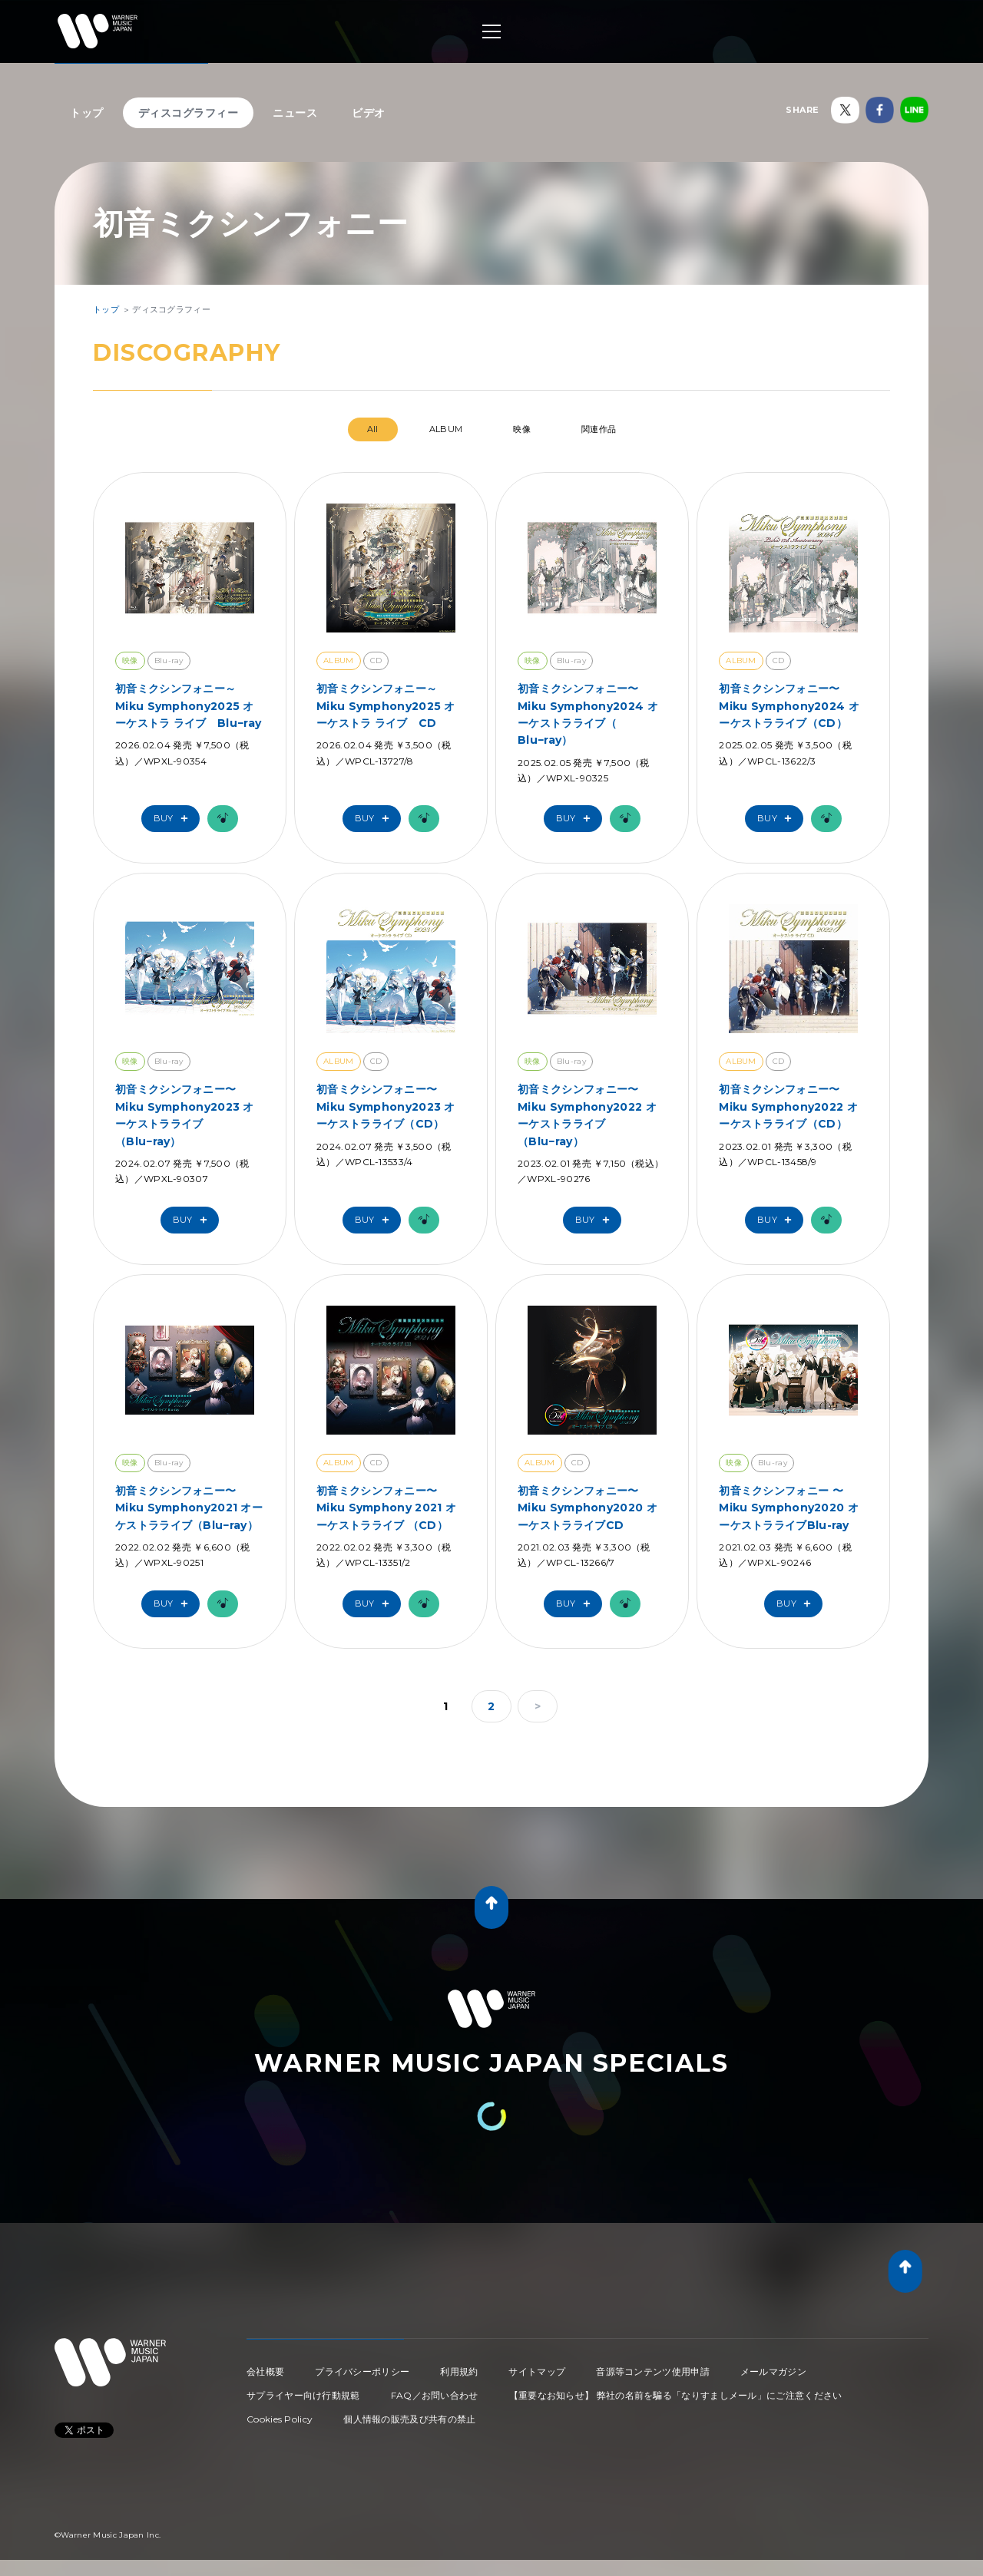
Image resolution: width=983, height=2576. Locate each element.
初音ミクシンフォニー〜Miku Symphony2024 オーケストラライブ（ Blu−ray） (588, 714)
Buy (174, 818)
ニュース (295, 113)
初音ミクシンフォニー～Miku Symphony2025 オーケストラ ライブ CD (385, 706)
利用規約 (459, 2371)
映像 (522, 429)
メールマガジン (773, 2371)
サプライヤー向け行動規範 (303, 2395)
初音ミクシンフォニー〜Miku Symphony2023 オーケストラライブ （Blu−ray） (184, 1115)
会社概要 (265, 2371)
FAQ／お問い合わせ (434, 2395)
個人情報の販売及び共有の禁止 (409, 2419)
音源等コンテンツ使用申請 (653, 2371)
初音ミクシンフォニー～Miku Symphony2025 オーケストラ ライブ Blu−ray (188, 706)
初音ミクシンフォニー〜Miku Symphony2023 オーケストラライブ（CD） (385, 1106)
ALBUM (446, 429)
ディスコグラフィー (188, 113)
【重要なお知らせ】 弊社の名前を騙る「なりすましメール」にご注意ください (675, 2395)
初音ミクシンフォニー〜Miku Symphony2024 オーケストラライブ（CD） (789, 706)
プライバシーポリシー (362, 2371)
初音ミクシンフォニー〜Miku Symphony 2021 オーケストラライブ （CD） (386, 1508)
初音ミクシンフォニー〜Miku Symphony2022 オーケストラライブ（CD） (788, 1106)
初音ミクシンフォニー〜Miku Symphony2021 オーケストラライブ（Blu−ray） (189, 1508)
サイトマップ (536, 2371)
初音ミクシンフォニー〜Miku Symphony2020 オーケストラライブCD (587, 1508)
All (373, 429)
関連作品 (598, 429)
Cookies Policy (280, 2419)
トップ (87, 113)
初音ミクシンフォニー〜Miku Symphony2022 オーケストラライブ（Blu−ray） (587, 1115)
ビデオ (369, 113)
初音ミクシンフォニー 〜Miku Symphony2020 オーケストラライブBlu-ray (789, 1508)
